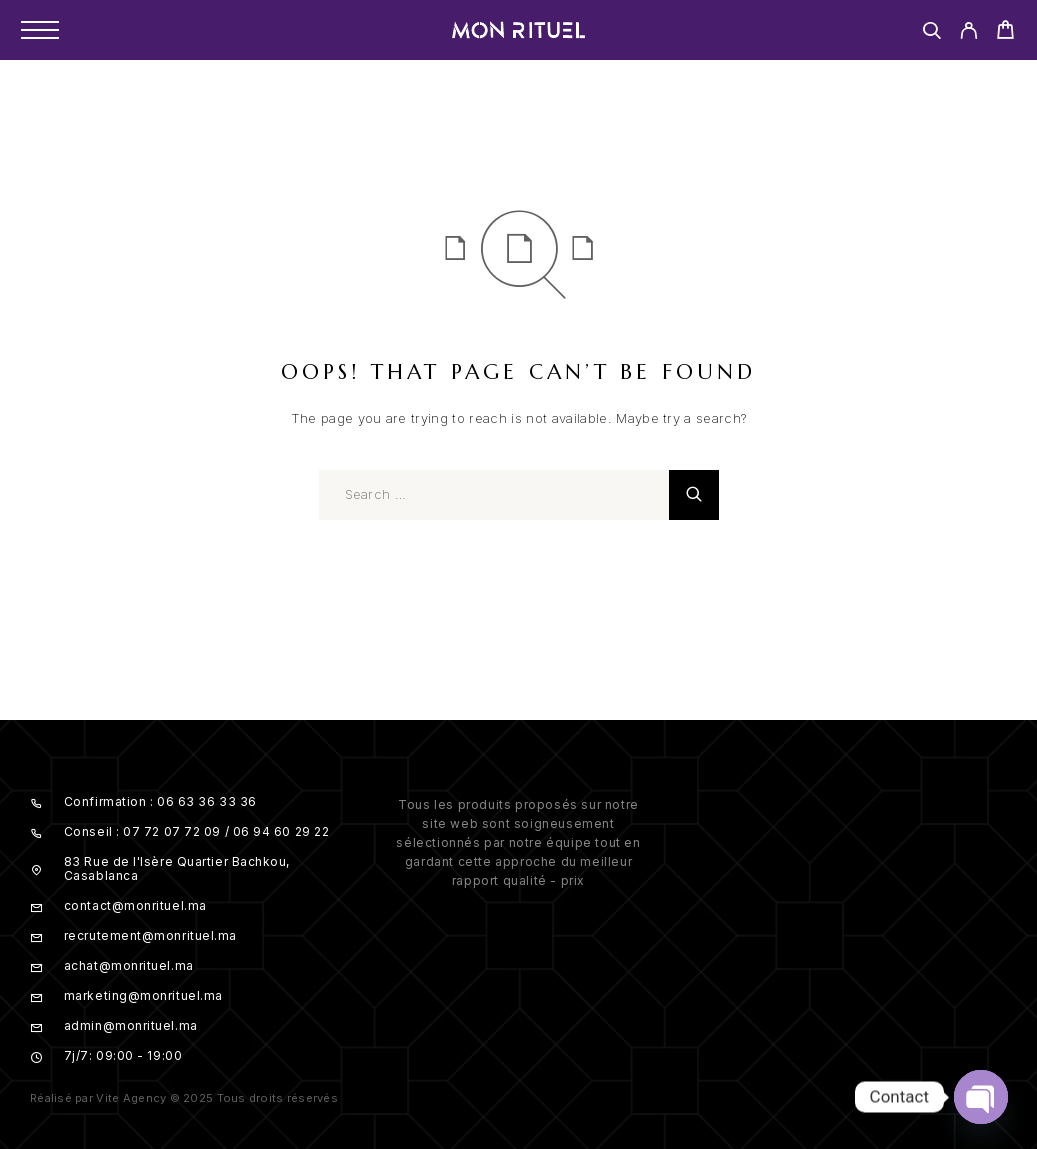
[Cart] (1005, 32)
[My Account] (968, 33)
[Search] (931, 33)
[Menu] (40, 30)
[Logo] (519, 30)
